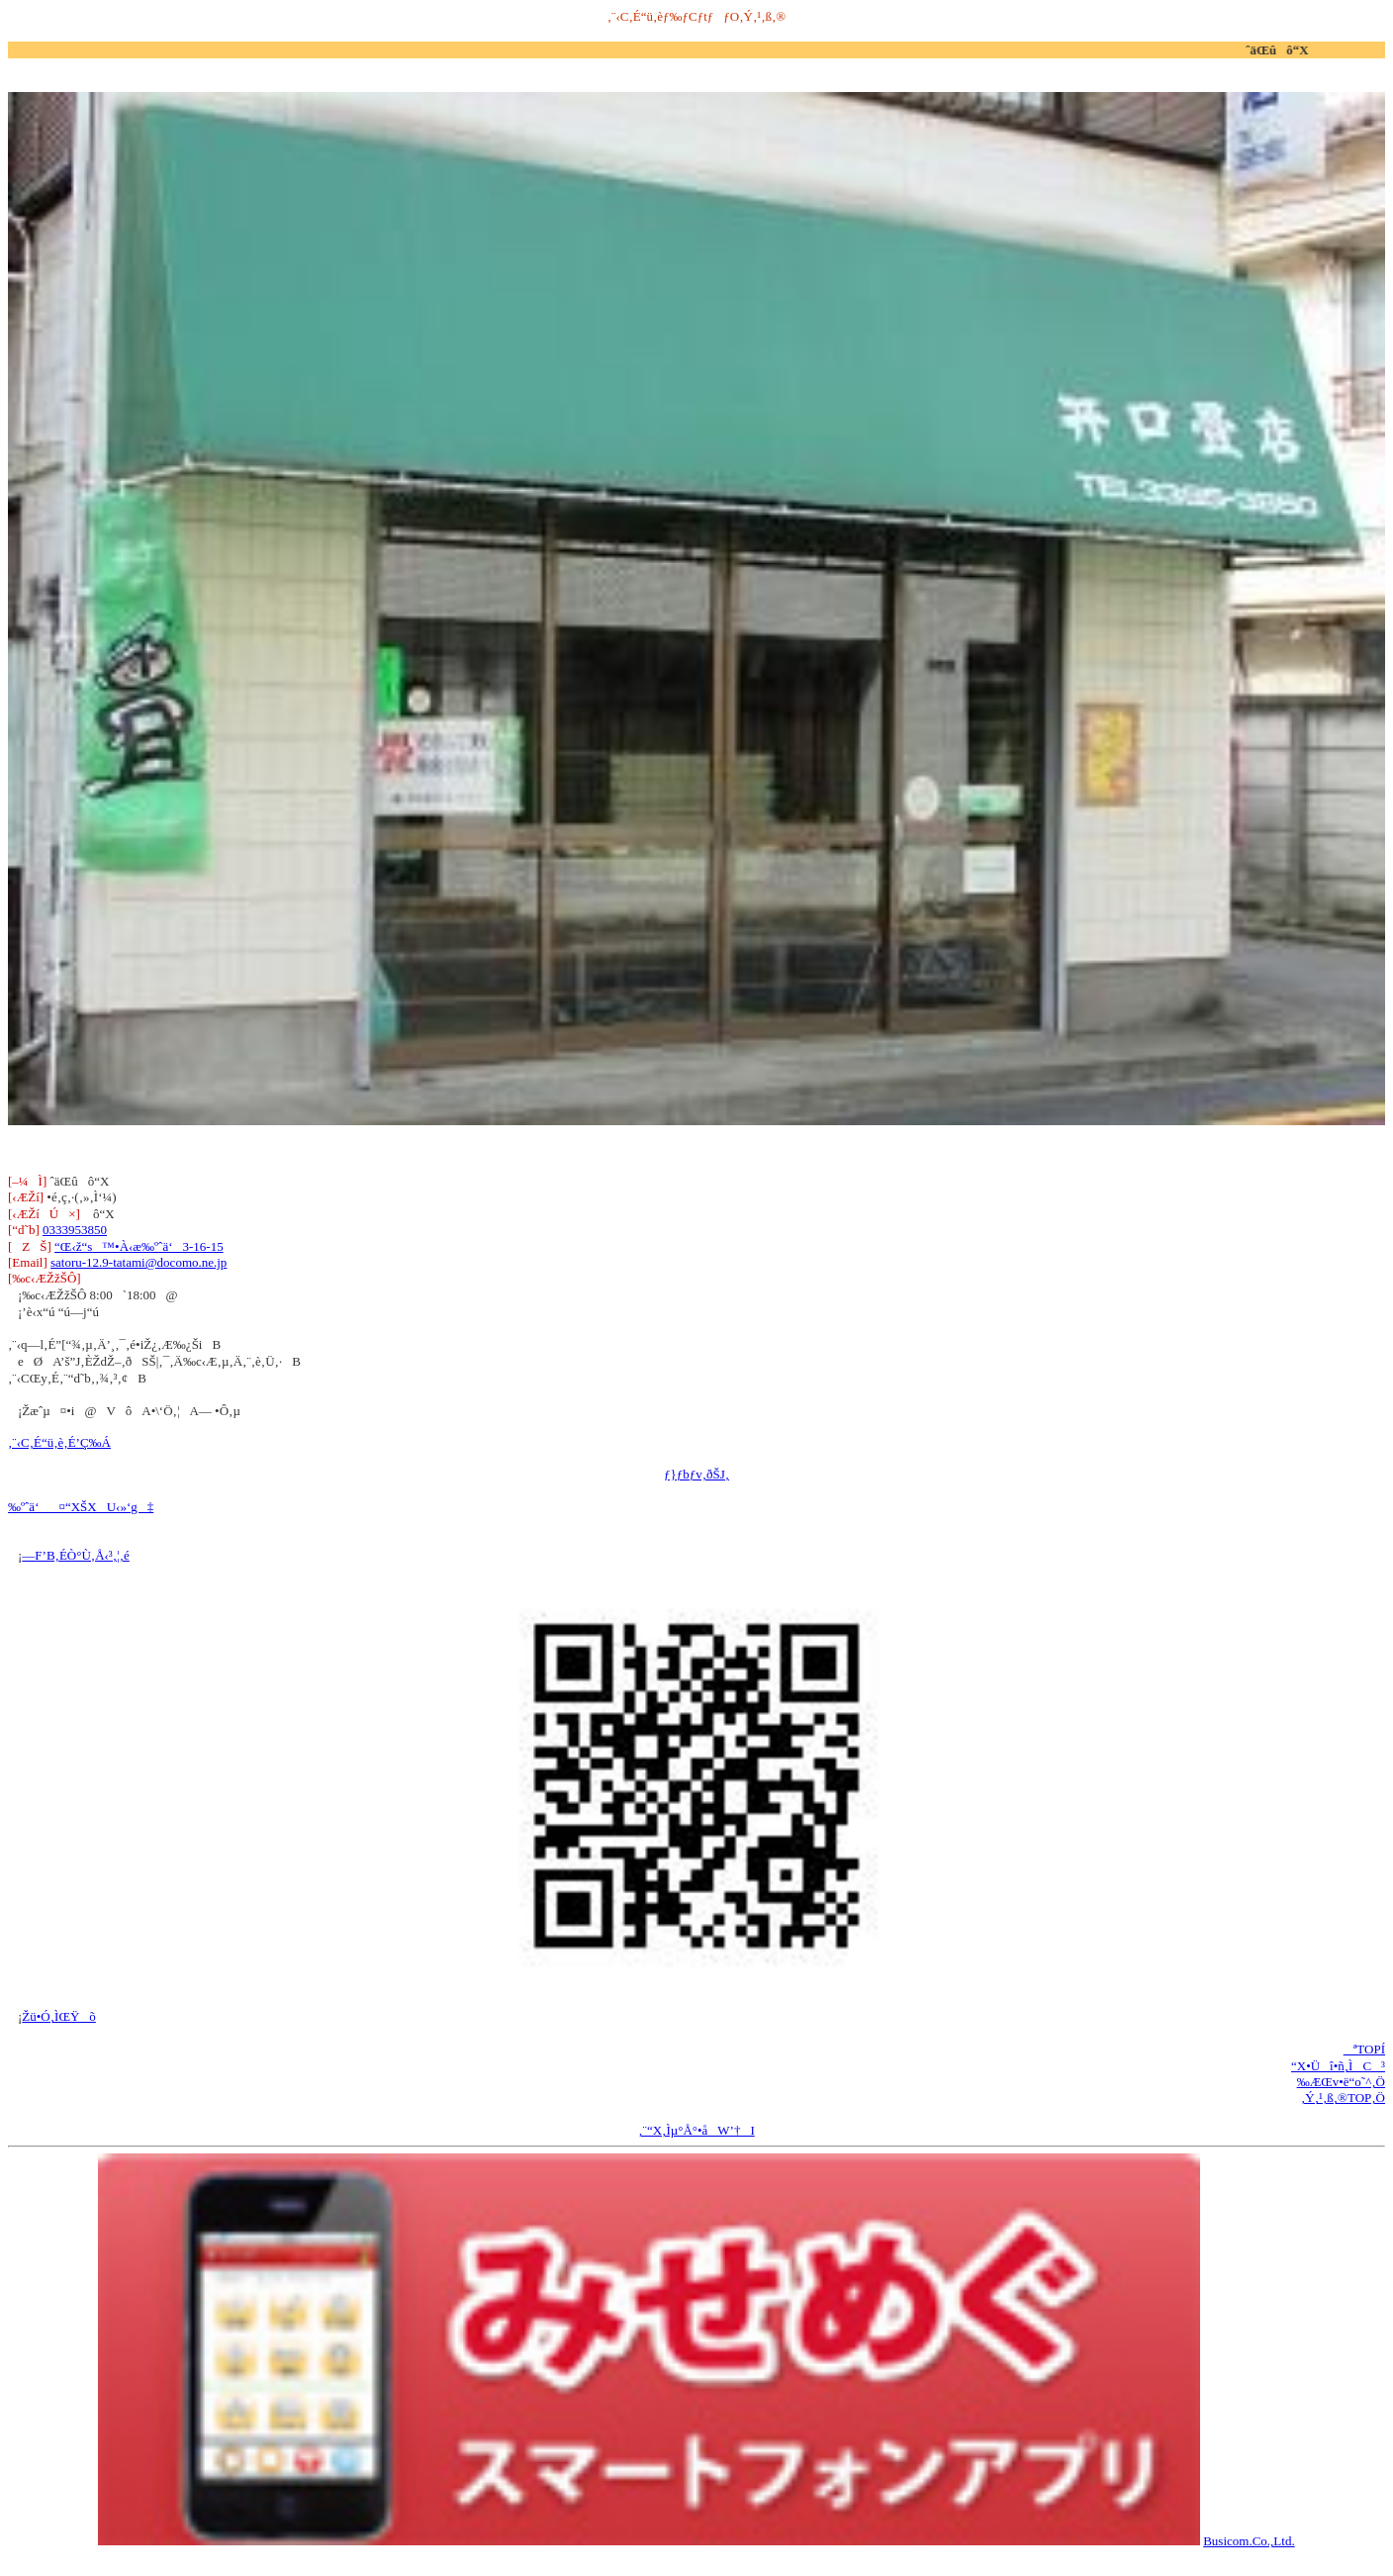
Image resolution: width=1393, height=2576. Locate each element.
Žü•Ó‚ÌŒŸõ (59, 2016)
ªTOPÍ (1364, 2049)
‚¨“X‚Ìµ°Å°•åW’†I (696, 2130)
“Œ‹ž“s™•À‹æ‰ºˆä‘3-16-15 (139, 1246)
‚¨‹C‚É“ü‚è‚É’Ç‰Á (59, 1442)
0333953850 (75, 1229)
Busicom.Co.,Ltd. (1248, 2540)
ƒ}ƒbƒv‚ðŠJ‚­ (696, 1474)
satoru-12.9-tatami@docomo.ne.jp (138, 1262)
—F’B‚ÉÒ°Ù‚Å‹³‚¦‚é (75, 1555)
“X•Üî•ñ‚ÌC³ (1338, 2065)
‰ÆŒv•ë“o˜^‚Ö (1341, 2081)
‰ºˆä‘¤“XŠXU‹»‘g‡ (80, 1506)
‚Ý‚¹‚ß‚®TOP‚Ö (1343, 2097)
